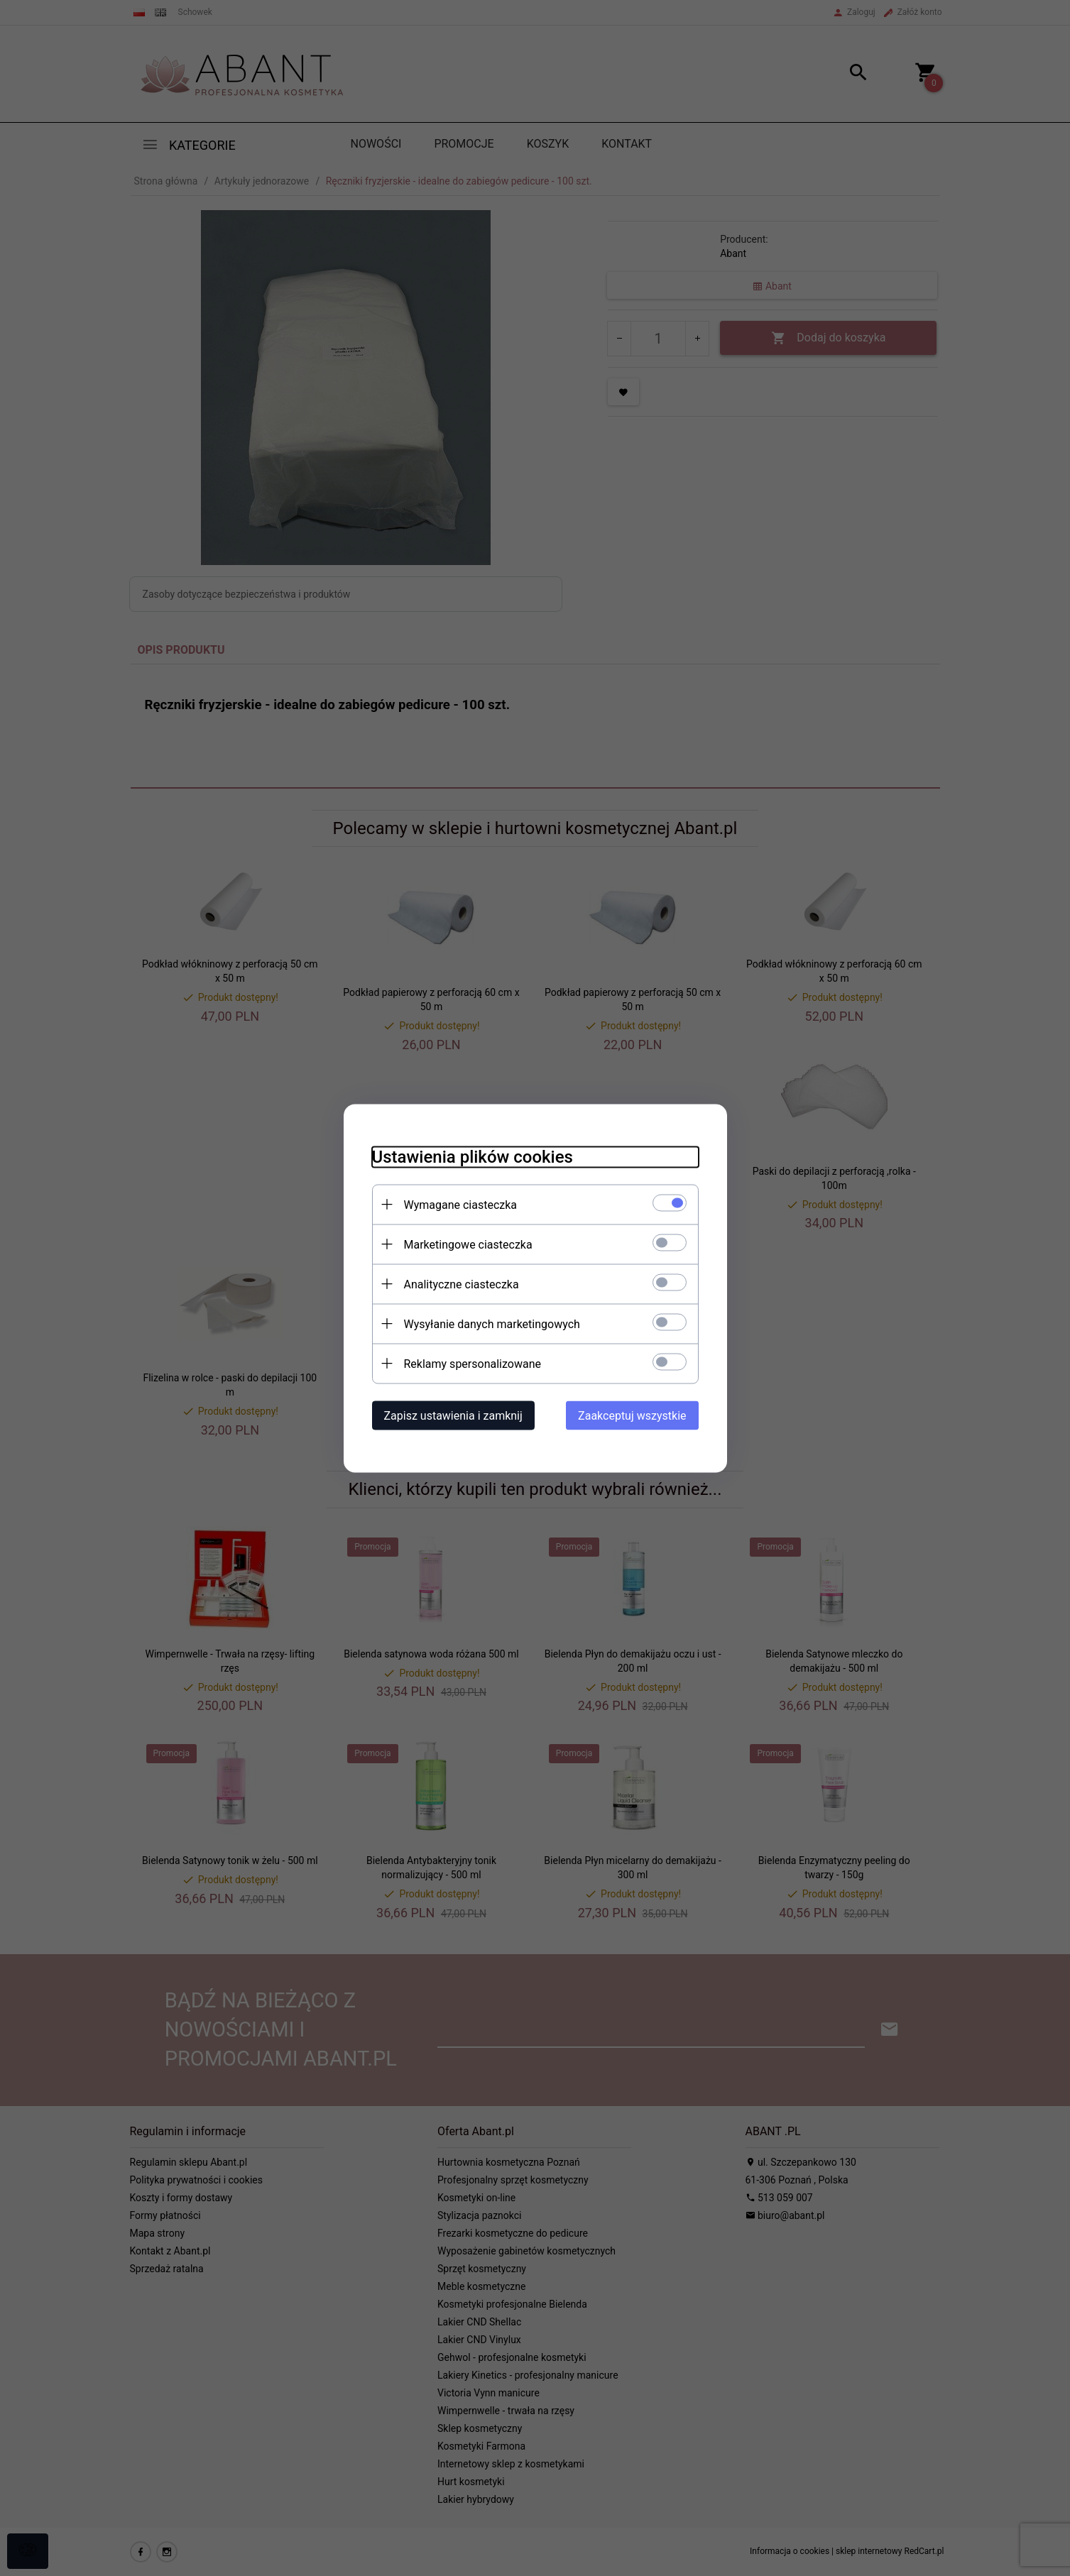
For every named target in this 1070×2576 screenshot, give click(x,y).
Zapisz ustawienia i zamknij (453, 1415)
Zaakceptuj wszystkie (632, 1415)
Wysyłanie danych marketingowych (492, 1323)
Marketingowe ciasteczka (468, 1244)
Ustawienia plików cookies (472, 1156)
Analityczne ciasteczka (461, 1283)
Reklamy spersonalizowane (472, 1363)
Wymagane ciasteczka (461, 1204)
